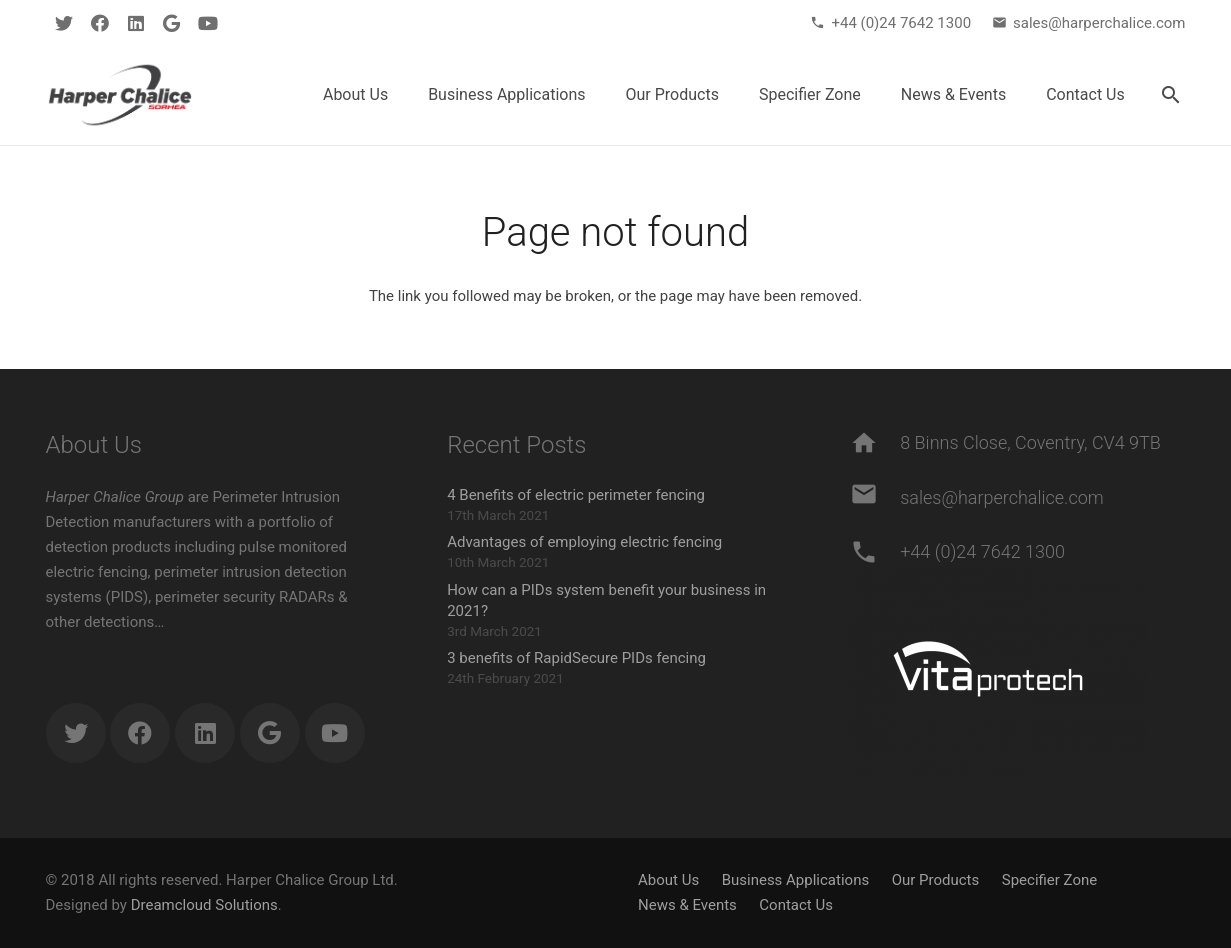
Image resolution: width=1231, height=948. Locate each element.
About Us (668, 880)
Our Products (936, 880)
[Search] (1171, 95)
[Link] (120, 95)
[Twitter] (64, 23)
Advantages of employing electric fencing (584, 542)
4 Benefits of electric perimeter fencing (576, 495)
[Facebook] (100, 23)
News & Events (687, 905)
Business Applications (796, 880)
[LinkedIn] (136, 23)
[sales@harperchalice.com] (874, 498)
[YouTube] (208, 23)
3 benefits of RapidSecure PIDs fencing (576, 658)
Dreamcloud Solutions (204, 905)
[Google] (172, 23)
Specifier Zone (1049, 880)
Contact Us (796, 905)
